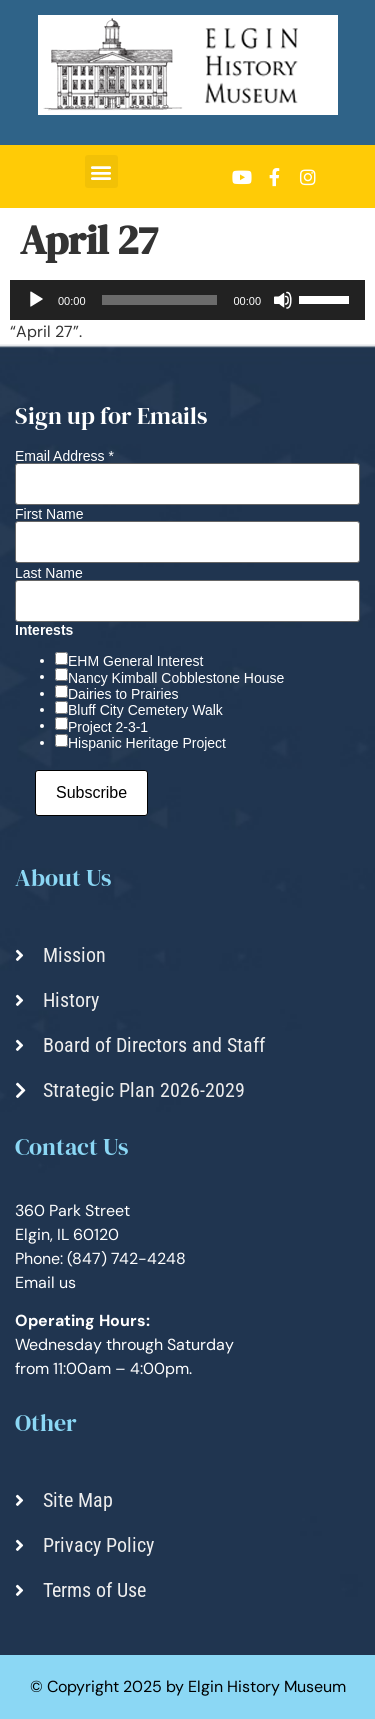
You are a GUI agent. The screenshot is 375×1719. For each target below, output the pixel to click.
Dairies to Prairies (123, 694)
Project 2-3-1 (108, 727)
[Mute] (283, 300)
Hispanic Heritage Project (147, 743)
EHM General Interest (135, 661)
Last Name (49, 573)
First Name (49, 514)
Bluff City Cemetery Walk (145, 710)
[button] (101, 171)
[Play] (36, 300)
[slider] (160, 300)
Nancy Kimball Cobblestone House (176, 678)
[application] (187, 300)
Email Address (64, 456)
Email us (45, 1282)
